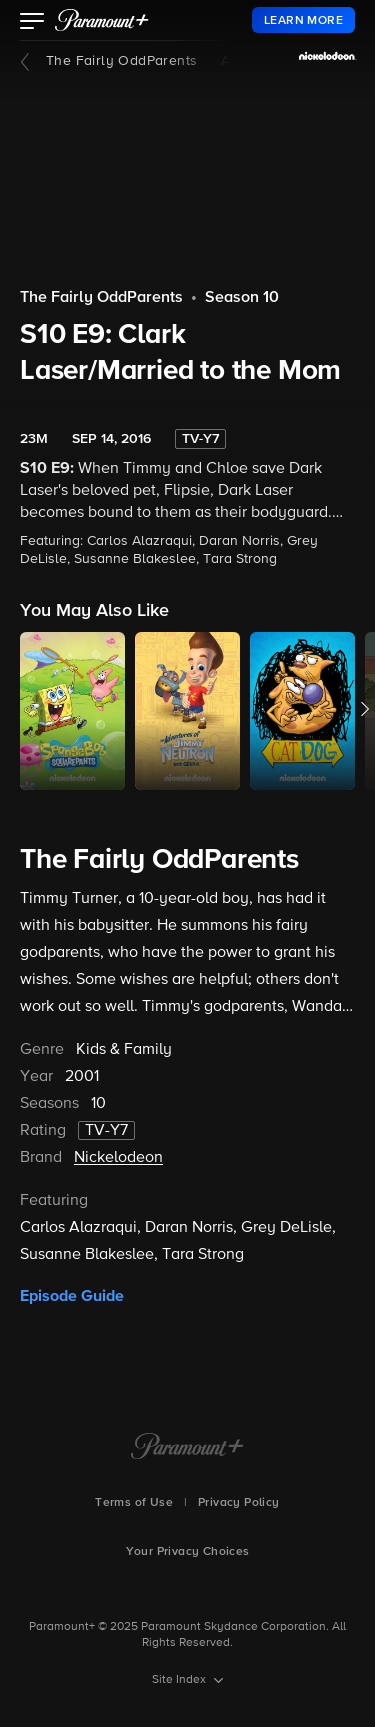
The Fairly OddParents (121, 61)
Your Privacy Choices (188, 1552)
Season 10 (242, 298)
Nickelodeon (118, 1158)
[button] (32, 23)
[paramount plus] (102, 20)
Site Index (180, 1680)
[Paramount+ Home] (187, 1448)
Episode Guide (72, 1296)
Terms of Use (134, 1503)
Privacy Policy (239, 1503)
